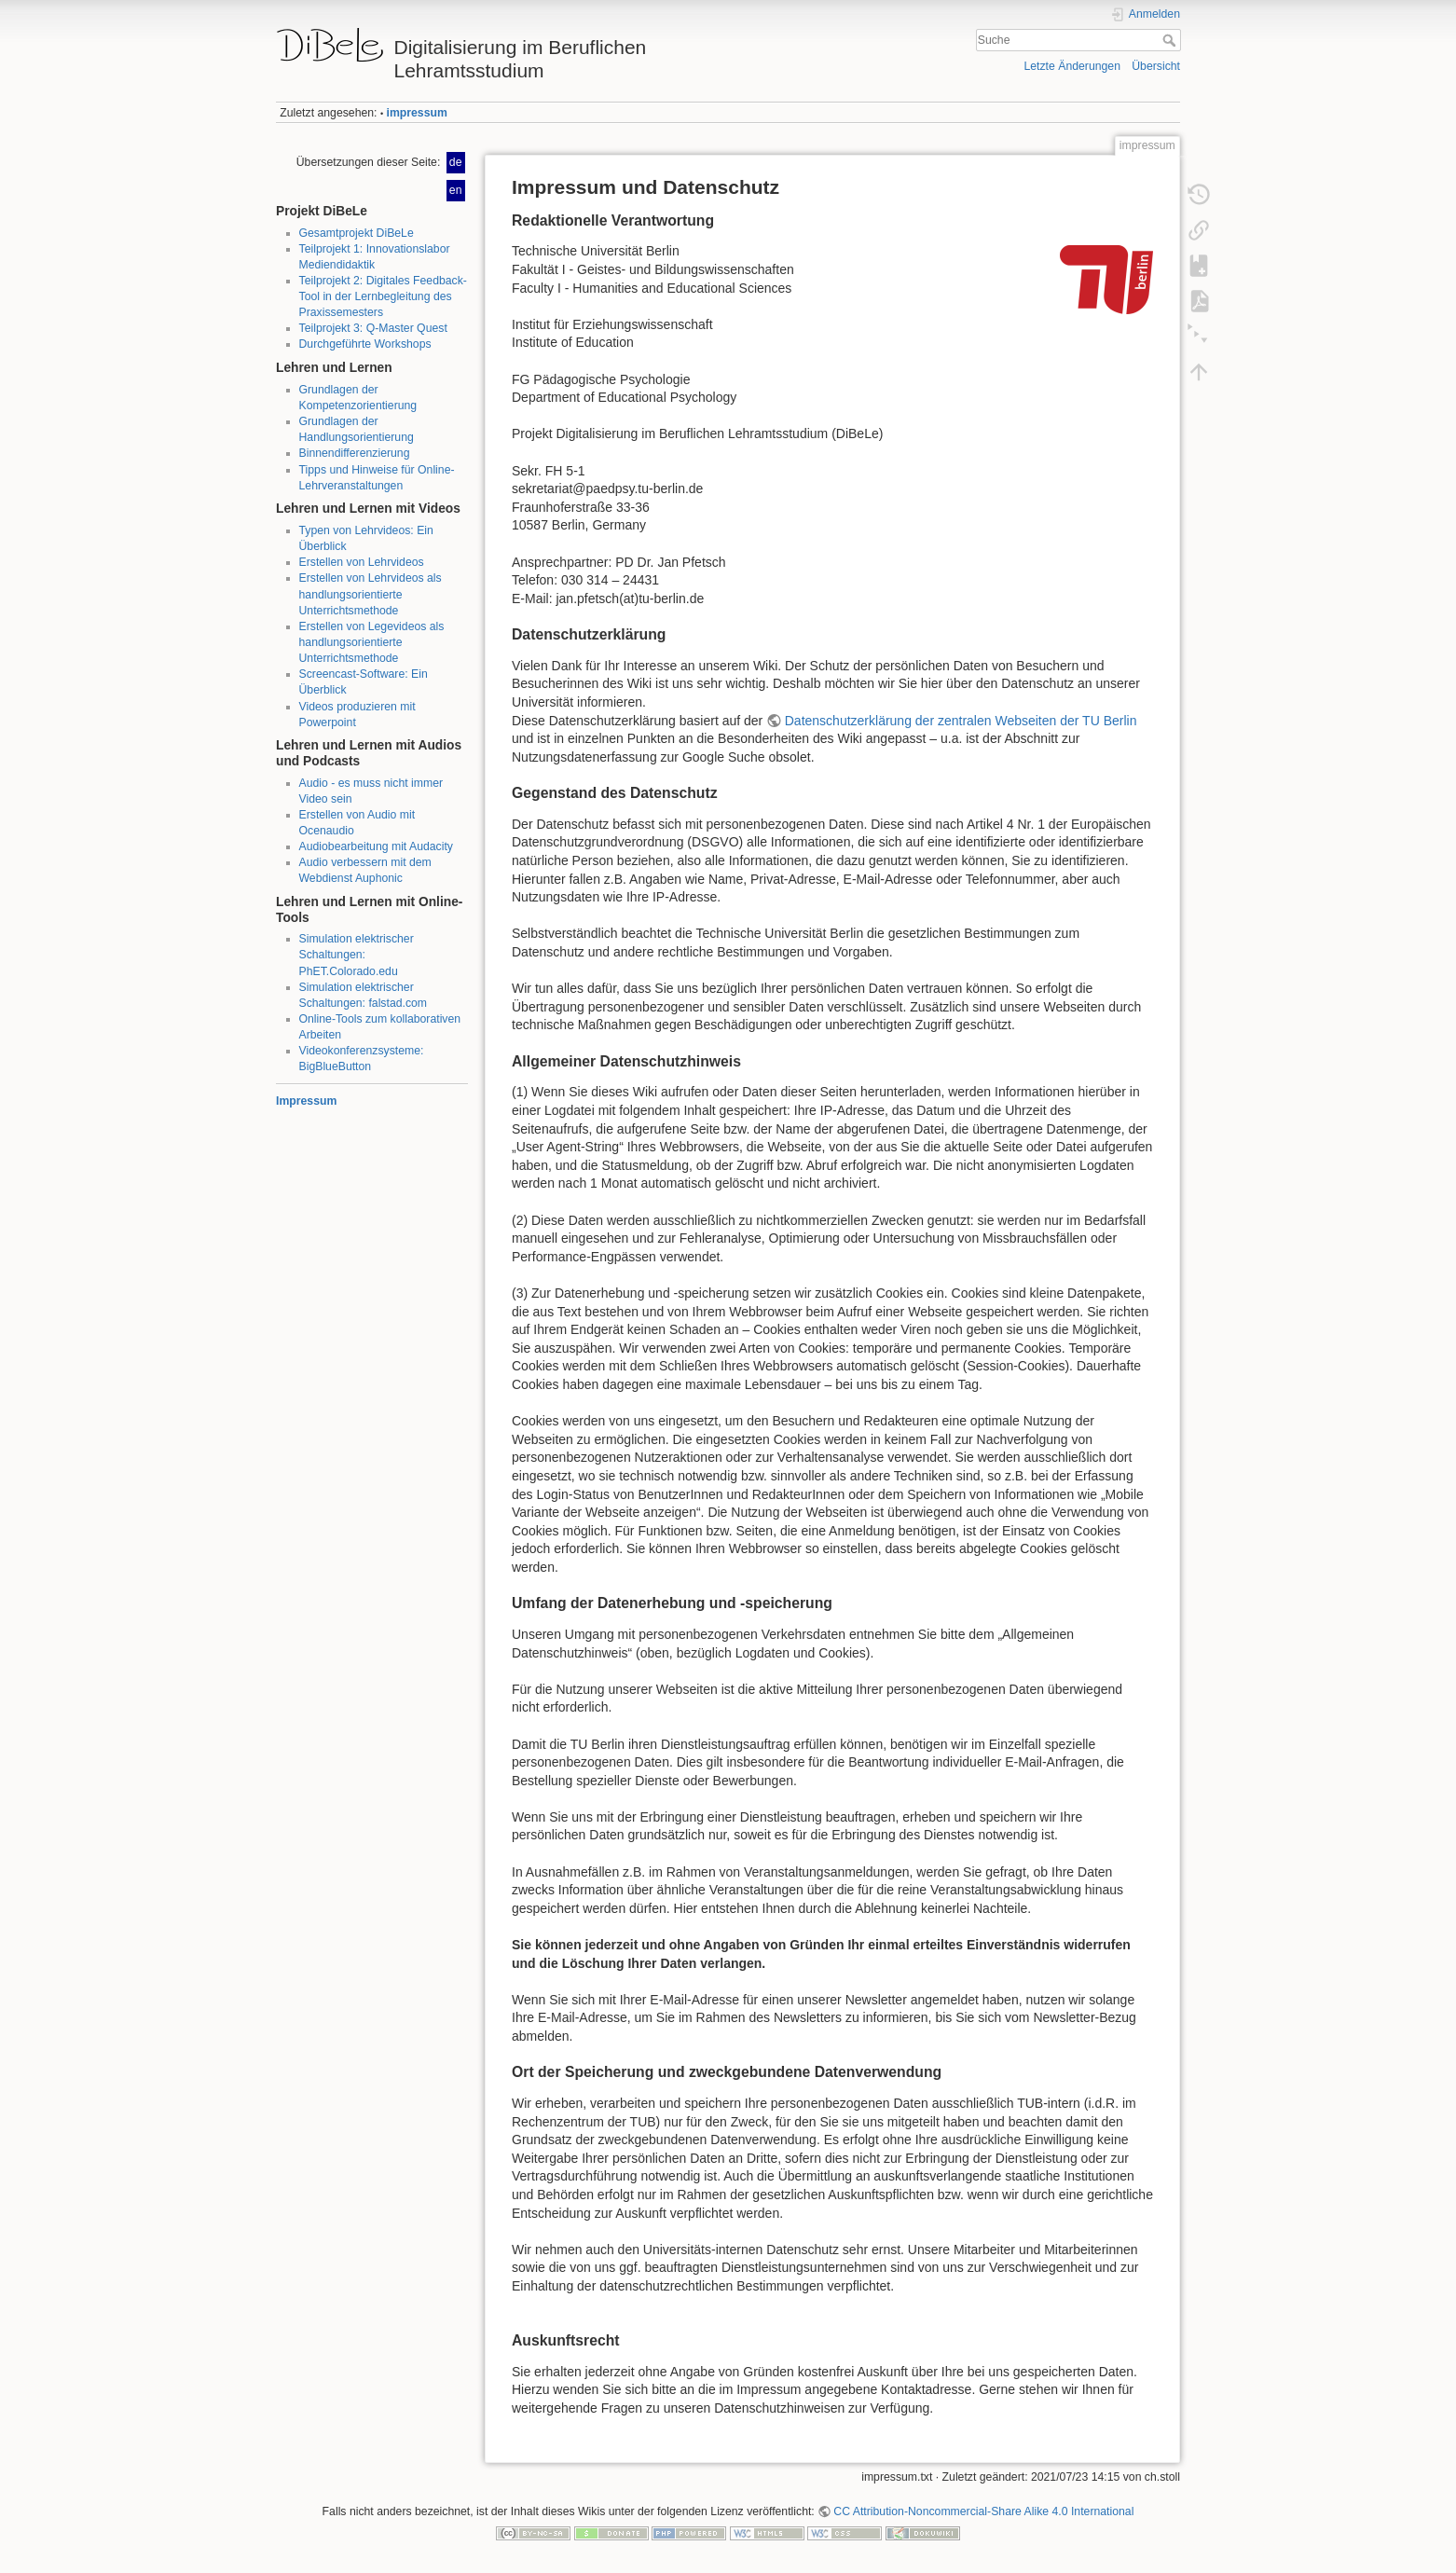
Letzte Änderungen (1071, 66)
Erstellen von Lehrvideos (361, 562)
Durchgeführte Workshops (365, 344)
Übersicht (1156, 66)
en (455, 190)
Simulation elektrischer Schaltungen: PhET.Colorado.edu (356, 954)
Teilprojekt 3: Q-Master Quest (373, 328)
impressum (417, 112)
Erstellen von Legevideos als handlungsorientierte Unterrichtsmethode (372, 642)
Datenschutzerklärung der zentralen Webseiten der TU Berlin (961, 720)
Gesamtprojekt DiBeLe (356, 233)
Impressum (306, 1101)
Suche (1171, 40)
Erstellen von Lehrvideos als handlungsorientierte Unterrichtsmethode (370, 593)
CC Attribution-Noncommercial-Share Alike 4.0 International (983, 2511)
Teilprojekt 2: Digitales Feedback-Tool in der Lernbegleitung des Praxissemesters (383, 296)
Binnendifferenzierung (354, 453)
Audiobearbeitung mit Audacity (376, 846)
